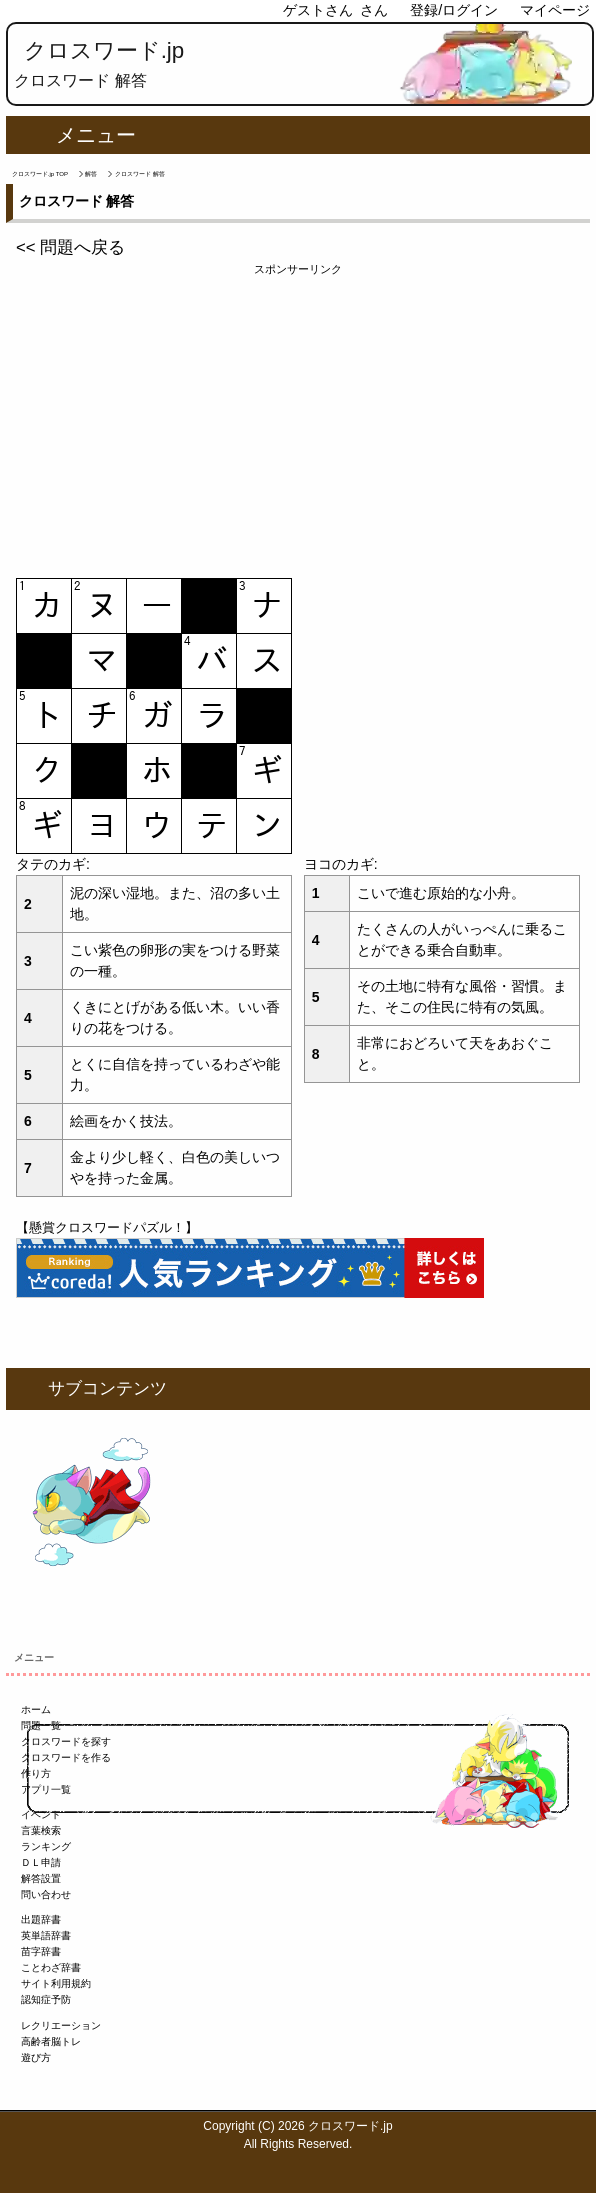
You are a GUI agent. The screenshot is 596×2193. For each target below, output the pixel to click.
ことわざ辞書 (51, 1967)
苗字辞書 (41, 1951)
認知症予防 (46, 1999)
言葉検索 (41, 1830)
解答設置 (41, 1878)
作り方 (36, 1773)
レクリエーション (61, 2025)
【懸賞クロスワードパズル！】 (107, 1227)
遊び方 (36, 2057)
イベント (41, 1814)
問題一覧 (41, 1725)
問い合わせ (46, 1894)
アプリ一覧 (46, 1789)
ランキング (46, 1846)
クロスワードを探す (66, 1741)
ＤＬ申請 (41, 1862)
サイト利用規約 (56, 1983)
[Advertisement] (298, 418)
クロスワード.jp (104, 50)
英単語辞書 (46, 1935)
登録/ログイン (454, 10)
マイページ (555, 10)
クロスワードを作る (66, 1757)
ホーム (36, 1709)
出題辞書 (41, 1919)
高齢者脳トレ (51, 2041)
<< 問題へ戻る (70, 247)
